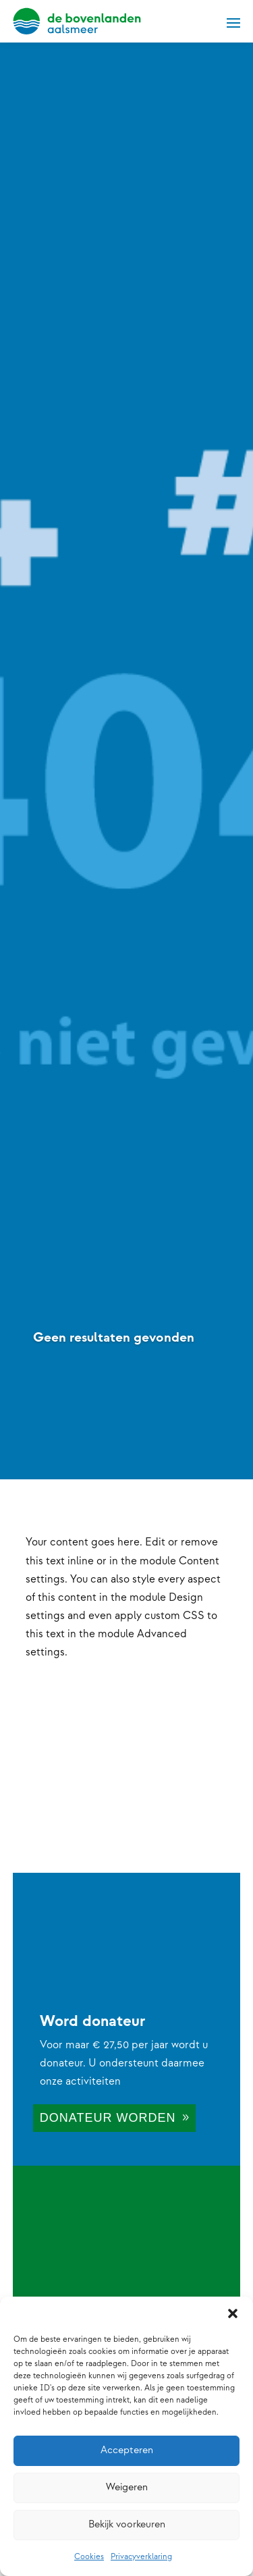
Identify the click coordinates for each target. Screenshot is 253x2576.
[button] (233, 2313)
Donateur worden (108, 2118)
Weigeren (127, 2487)
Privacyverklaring (141, 2557)
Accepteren (127, 2450)
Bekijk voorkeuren (126, 2524)
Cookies (89, 2557)
